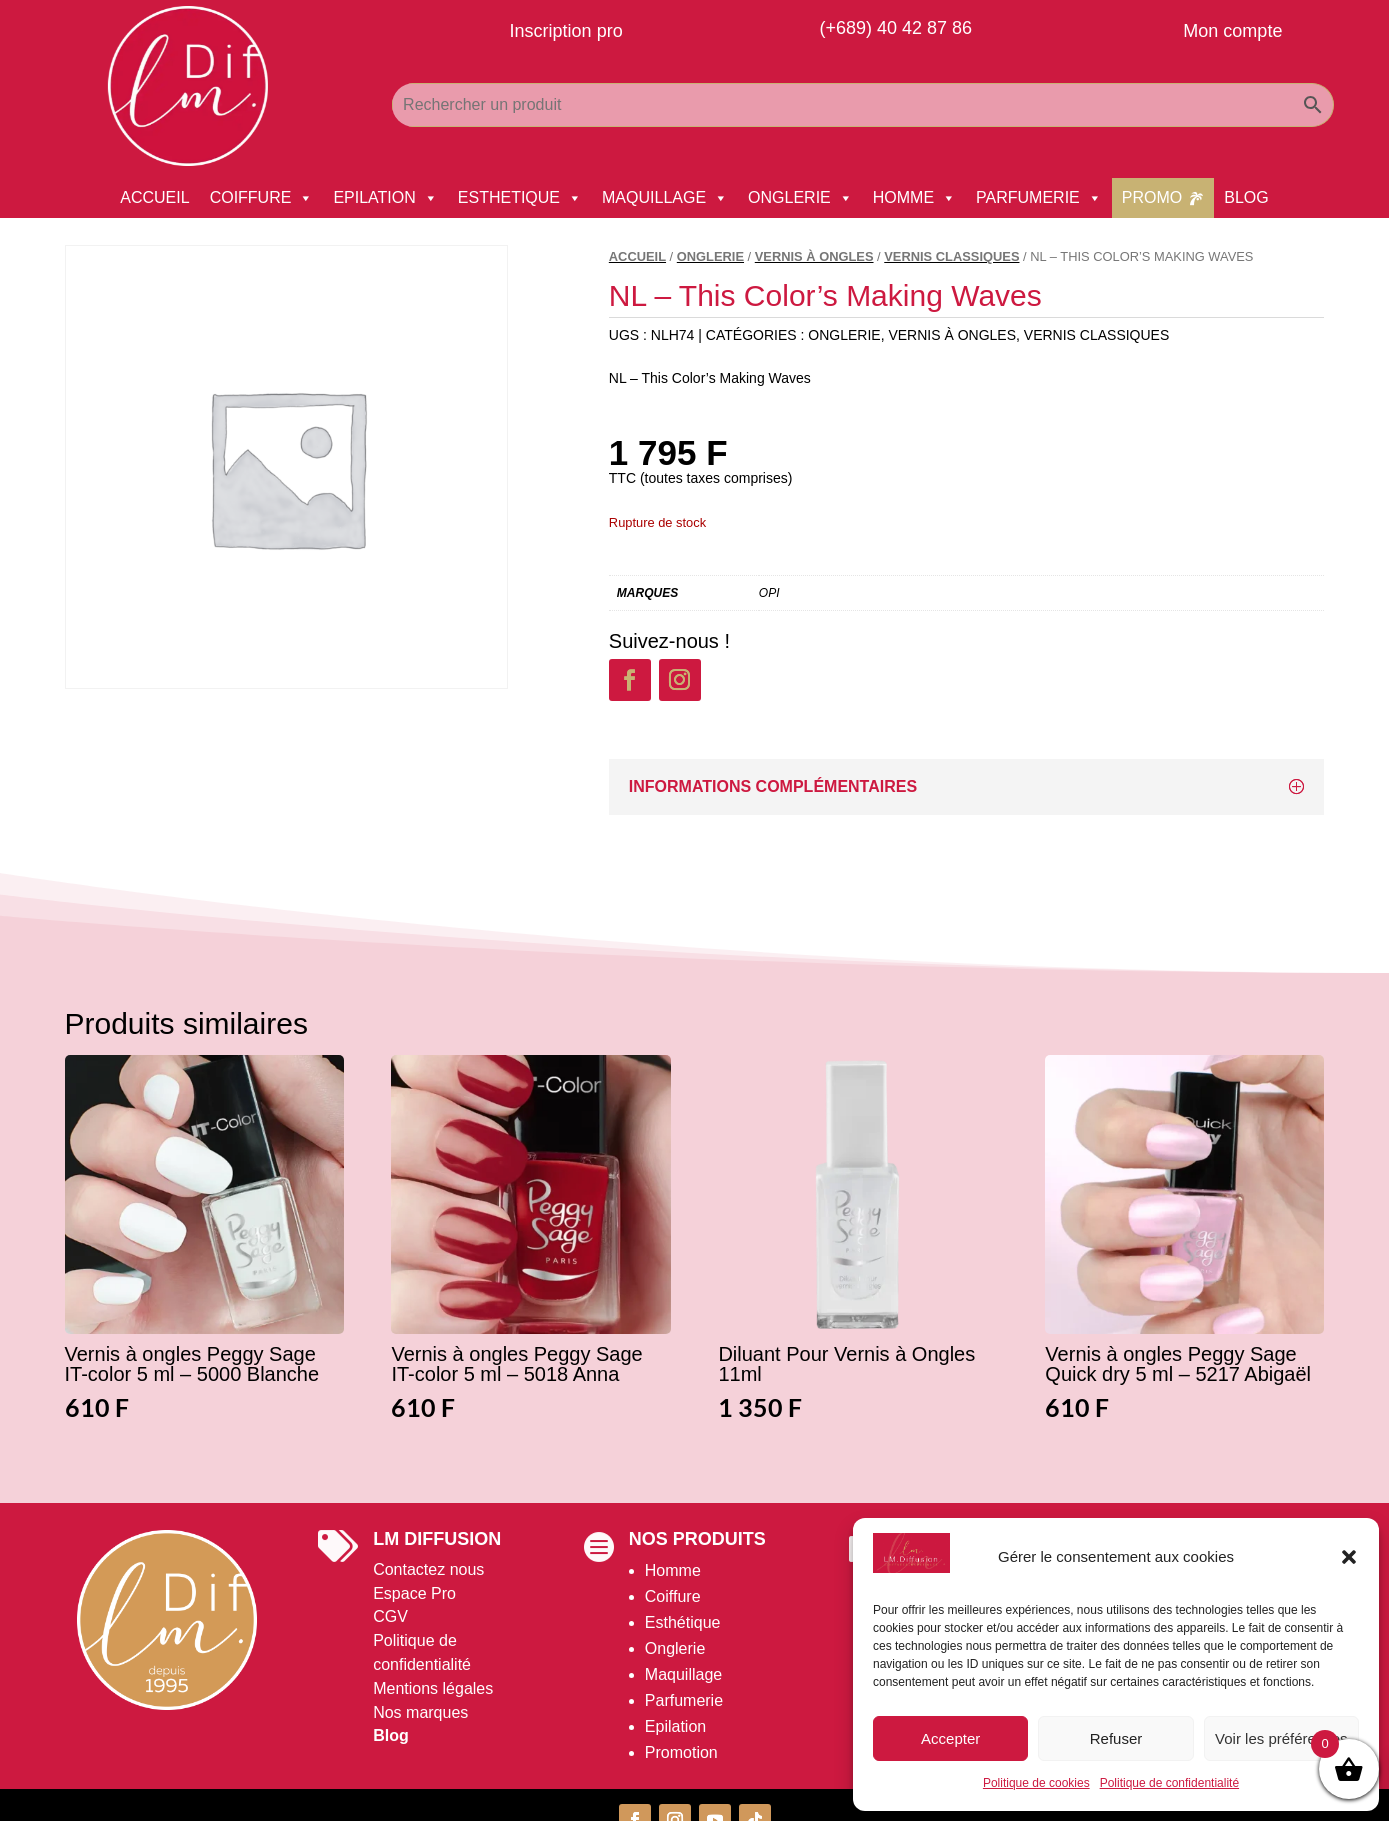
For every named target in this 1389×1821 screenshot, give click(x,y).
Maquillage (683, 1674)
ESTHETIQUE (520, 198)
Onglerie (675, 1648)
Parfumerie (684, 1700)
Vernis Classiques (951, 256)
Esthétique (683, 1622)
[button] (1349, 1557)
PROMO (1152, 197)
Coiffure (673, 1596)
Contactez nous (428, 1569)
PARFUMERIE (1039, 198)
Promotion (681, 1752)
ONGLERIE (800, 198)
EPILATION (385, 198)
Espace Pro (414, 1593)
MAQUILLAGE (665, 198)
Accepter (950, 1738)
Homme (673, 1570)
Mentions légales (433, 1688)
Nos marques (420, 1712)
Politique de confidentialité (1169, 1783)
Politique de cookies (1036, 1783)
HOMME (914, 198)
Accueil (637, 256)
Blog (391, 1735)
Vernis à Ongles (814, 256)
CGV (390, 1616)
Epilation (675, 1726)
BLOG (1246, 197)
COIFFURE (262, 198)
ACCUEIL (154, 197)
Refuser (1116, 1738)
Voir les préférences (1281, 1738)
